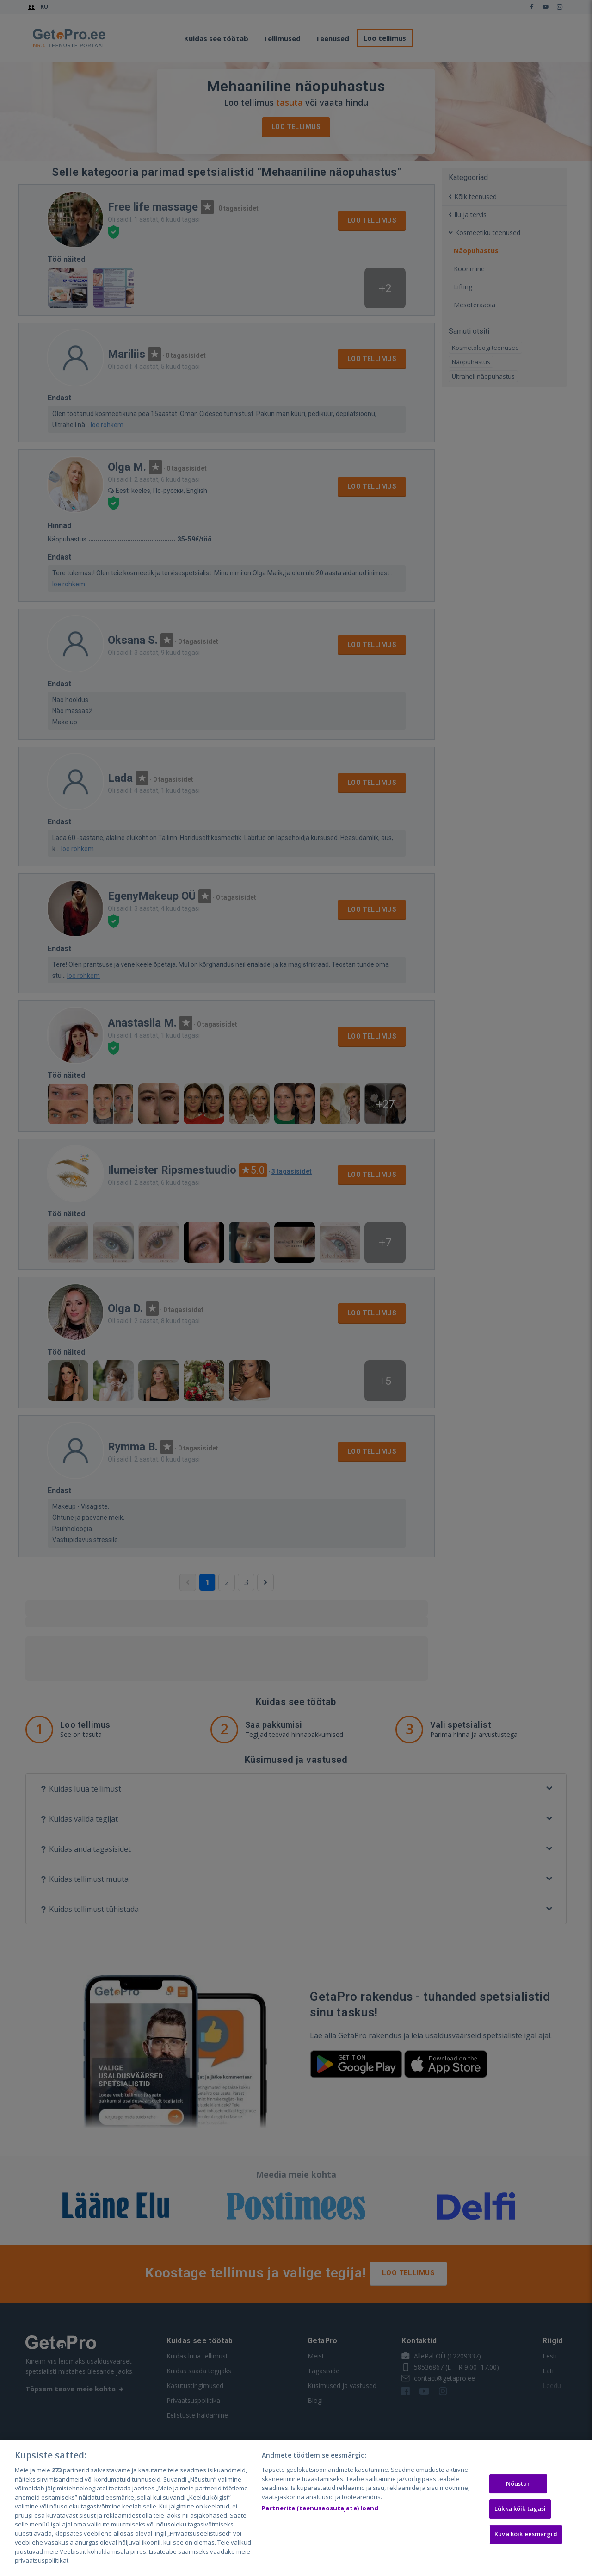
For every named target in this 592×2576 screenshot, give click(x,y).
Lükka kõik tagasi (520, 2508)
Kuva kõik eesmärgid (525, 2534)
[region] (296, 2508)
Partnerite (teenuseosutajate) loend (320, 2508)
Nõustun (518, 2483)
